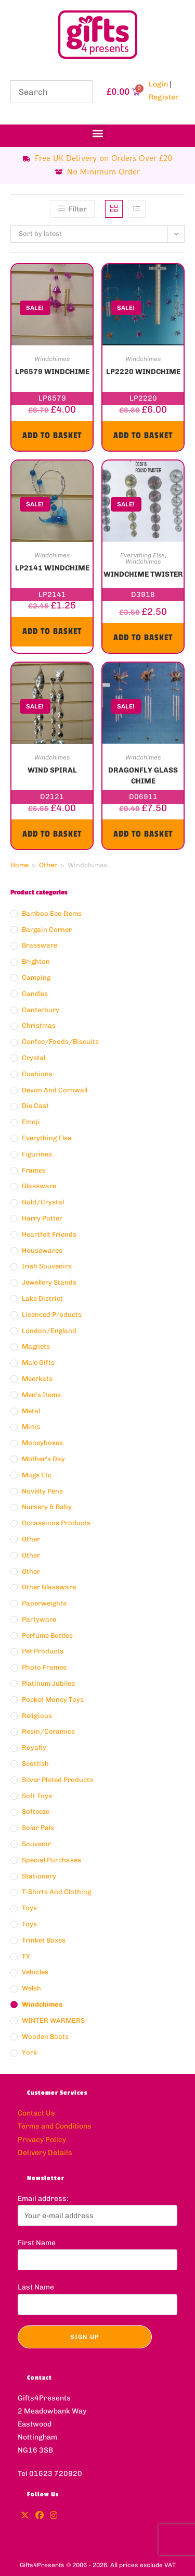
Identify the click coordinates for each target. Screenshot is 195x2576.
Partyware (39, 1619)
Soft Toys (37, 1796)
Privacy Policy (42, 2139)
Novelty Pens (42, 1491)
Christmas (39, 1025)
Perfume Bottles (47, 1635)
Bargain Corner (47, 930)
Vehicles (35, 1972)
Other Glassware (49, 1587)
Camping (36, 977)
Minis (31, 1426)
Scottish (35, 1764)
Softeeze (35, 1811)
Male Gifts (38, 1362)
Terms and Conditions (55, 2126)
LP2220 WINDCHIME (143, 371)
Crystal (33, 1058)
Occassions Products (56, 1523)
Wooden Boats (45, 2036)
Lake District (42, 1298)
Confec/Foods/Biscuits (60, 1042)
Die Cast (35, 1106)
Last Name (36, 2287)
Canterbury (40, 1010)
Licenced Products (52, 1314)
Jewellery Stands (49, 1282)
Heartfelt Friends (49, 1234)
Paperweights (44, 1603)
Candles (35, 994)
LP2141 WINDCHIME (52, 568)
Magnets (36, 1346)
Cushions (37, 1074)
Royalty (34, 1747)
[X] (25, 2515)
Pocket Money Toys (53, 1699)
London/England (49, 1331)
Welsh (31, 1988)
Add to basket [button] (52, 435)
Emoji (31, 1122)
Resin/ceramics (48, 1731)
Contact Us (36, 2113)
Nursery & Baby (47, 1507)
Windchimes (52, 359)
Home (19, 865)
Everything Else (142, 555)
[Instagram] (53, 2515)
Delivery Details (45, 2152)
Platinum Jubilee (48, 1683)
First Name (37, 2242)
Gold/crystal (43, 1202)
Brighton (36, 961)
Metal (31, 1411)
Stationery (39, 1876)
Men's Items (41, 1395)
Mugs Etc (36, 1475)
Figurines (37, 1154)
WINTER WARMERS (53, 2020)
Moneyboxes (42, 1443)
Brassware (39, 945)
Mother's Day (43, 1459)
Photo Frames (44, 1667)
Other (48, 865)
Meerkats (37, 1379)
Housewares (42, 1250)
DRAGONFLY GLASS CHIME (143, 774)
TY (26, 1956)
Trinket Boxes (44, 1940)
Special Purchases (51, 1860)
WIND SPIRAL (52, 770)
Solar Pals (38, 1828)
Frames (34, 1170)
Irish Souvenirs (47, 1266)
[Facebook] (39, 2515)
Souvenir (36, 1844)
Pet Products (42, 1651)
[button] (97, 133)
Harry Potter (42, 1218)
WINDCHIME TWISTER (143, 574)
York (29, 2052)
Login (158, 84)
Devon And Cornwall (54, 1090)
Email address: (43, 2198)
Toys (29, 1908)
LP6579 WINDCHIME (52, 371)
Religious (37, 1716)
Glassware (39, 1186)
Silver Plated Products (57, 1780)
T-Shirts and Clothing (56, 1892)
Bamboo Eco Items (52, 913)
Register (164, 97)
